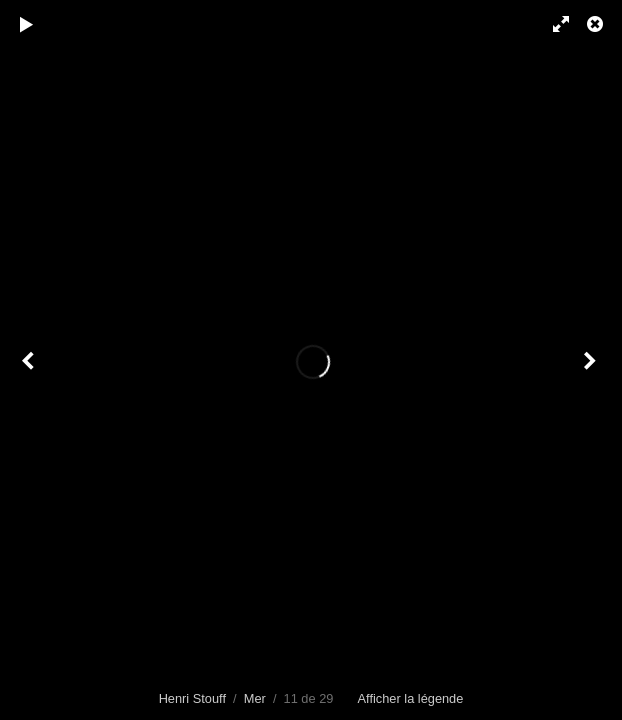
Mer (255, 698)
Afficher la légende (411, 698)
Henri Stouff (192, 698)
